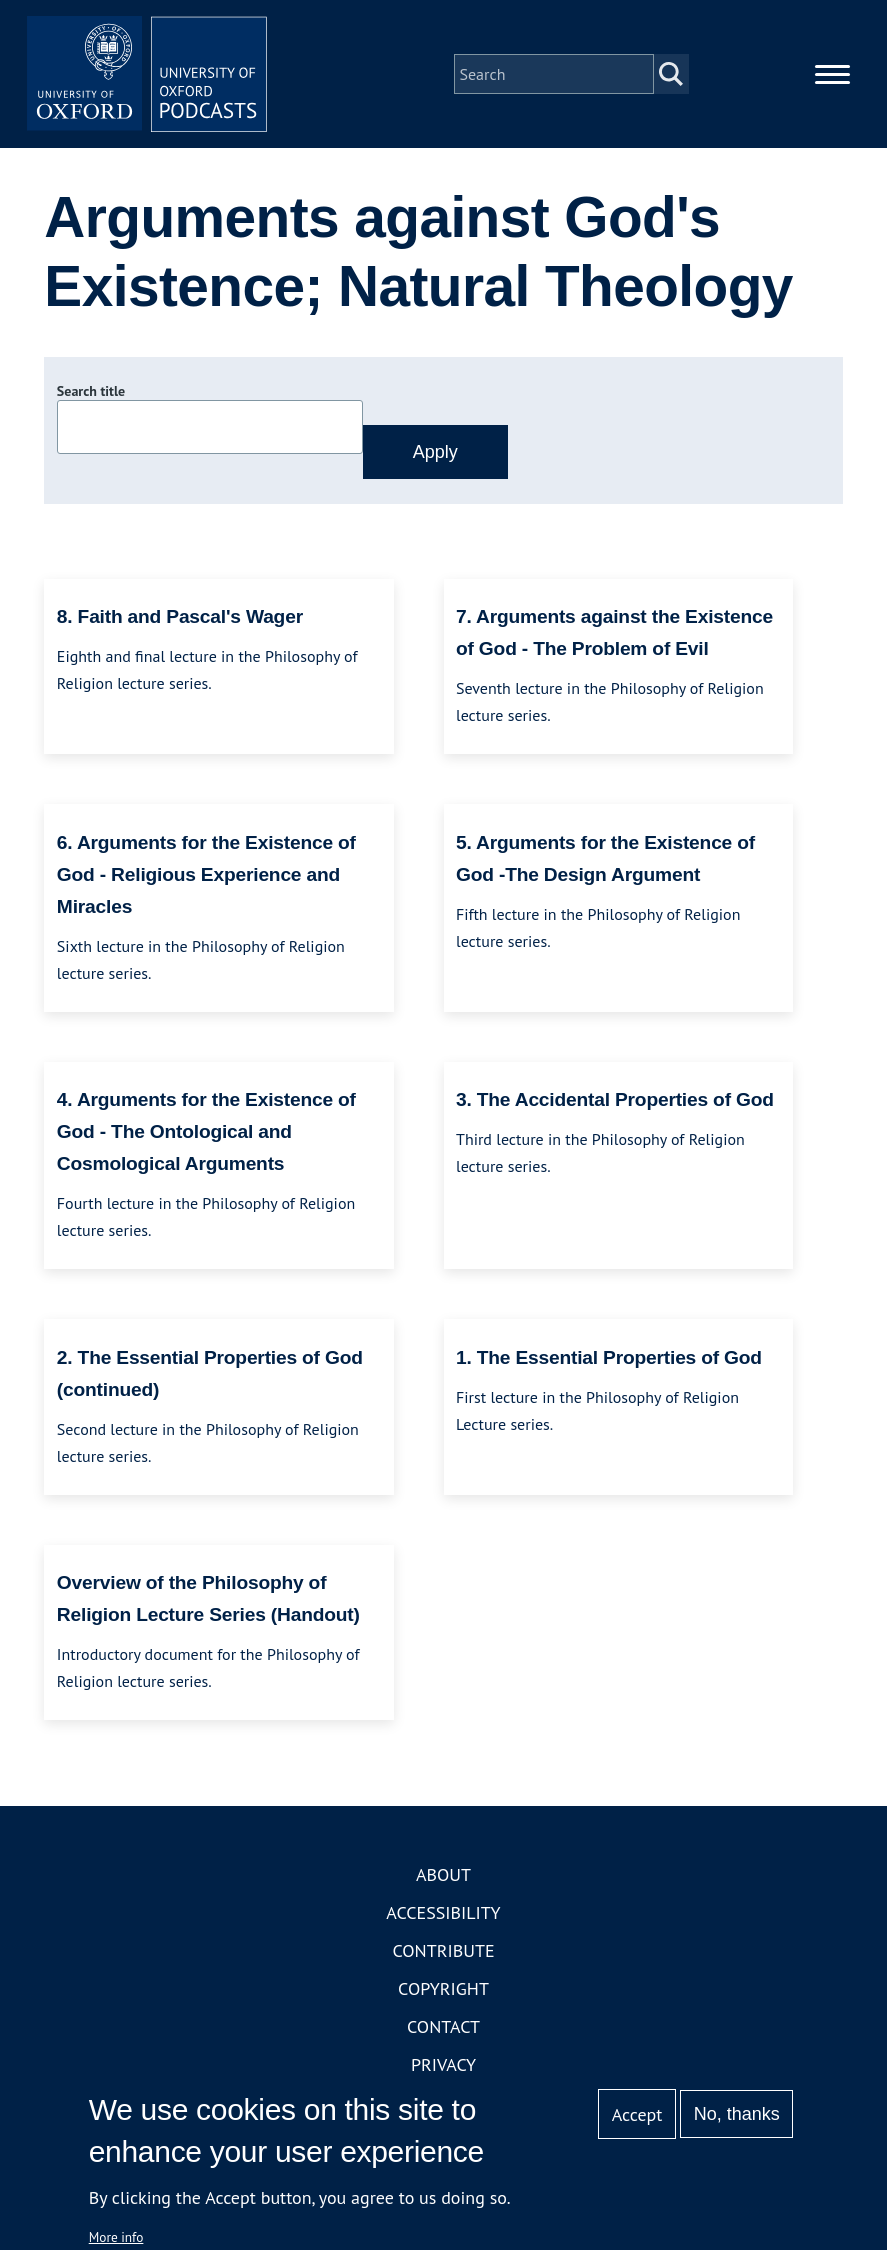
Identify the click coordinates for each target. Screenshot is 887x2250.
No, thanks (737, 2114)
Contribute (443, 1950)
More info (116, 2237)
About (443, 1874)
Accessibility (443, 1912)
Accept (637, 2114)
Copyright (443, 1988)
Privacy (443, 2064)
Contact (443, 2026)
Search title (91, 391)
